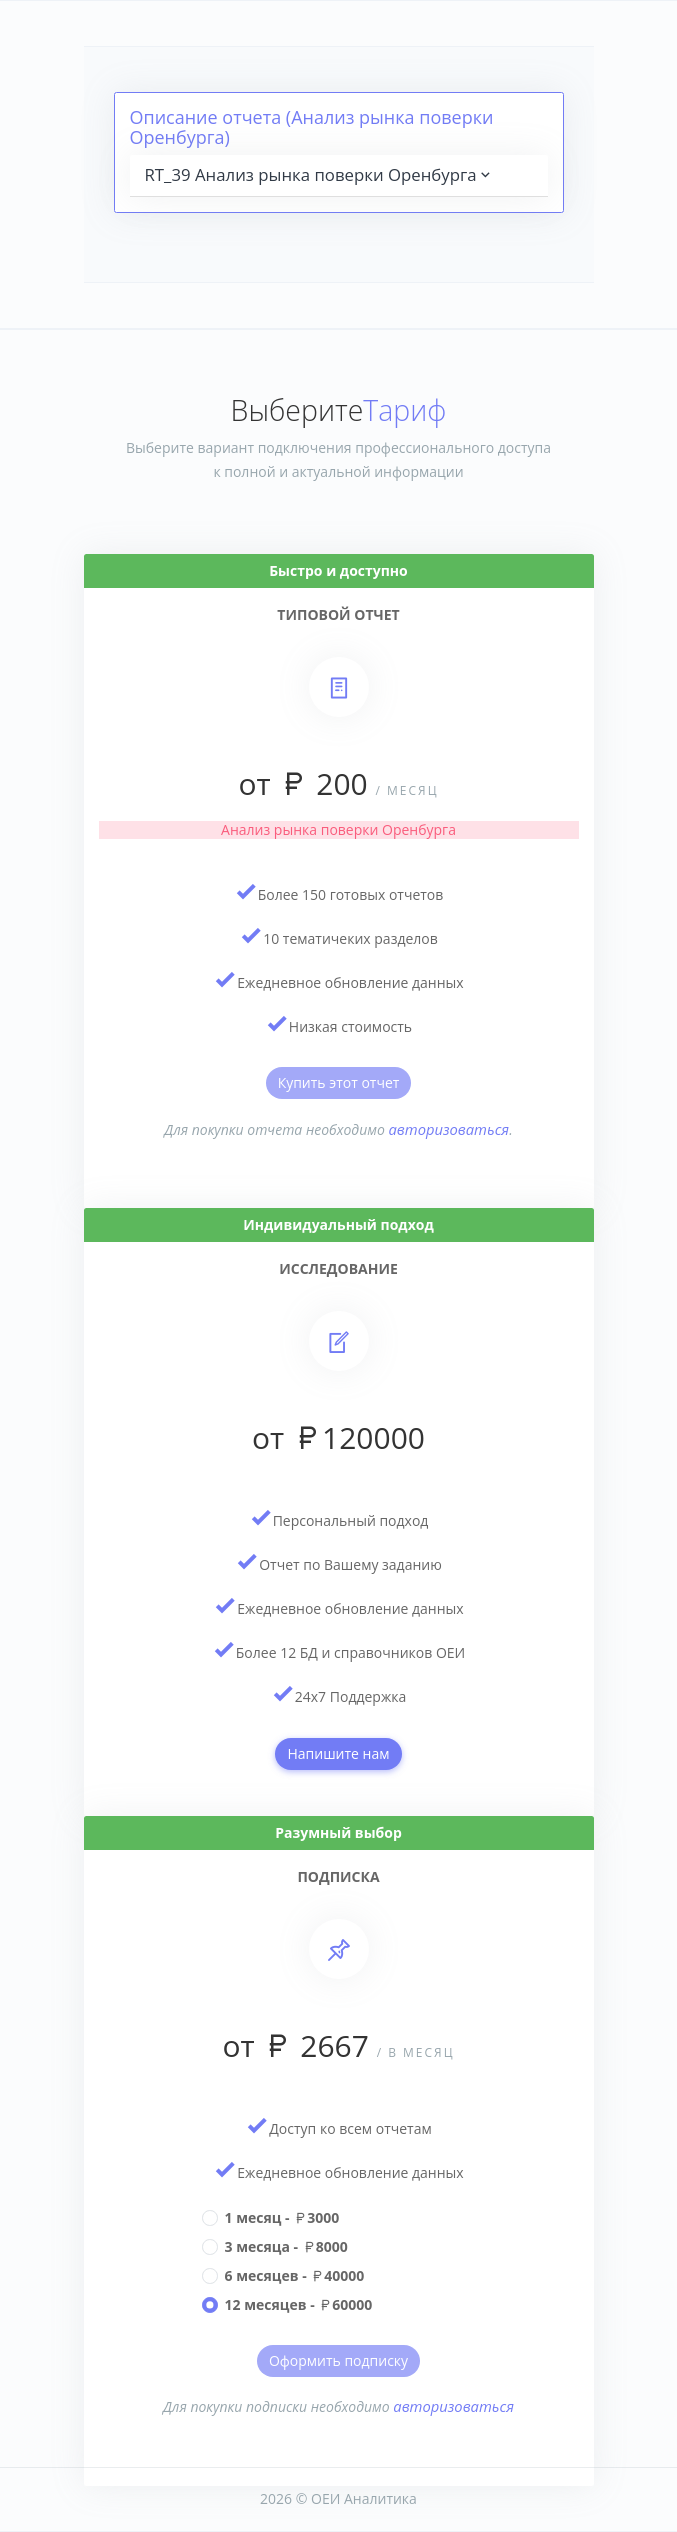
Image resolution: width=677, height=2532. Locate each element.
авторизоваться (449, 1129)
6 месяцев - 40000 (295, 2275)
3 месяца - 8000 (286, 2246)
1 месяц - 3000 (282, 2217)
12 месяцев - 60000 (299, 2304)
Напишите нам (338, 1753)
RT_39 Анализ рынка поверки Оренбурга (319, 174)
